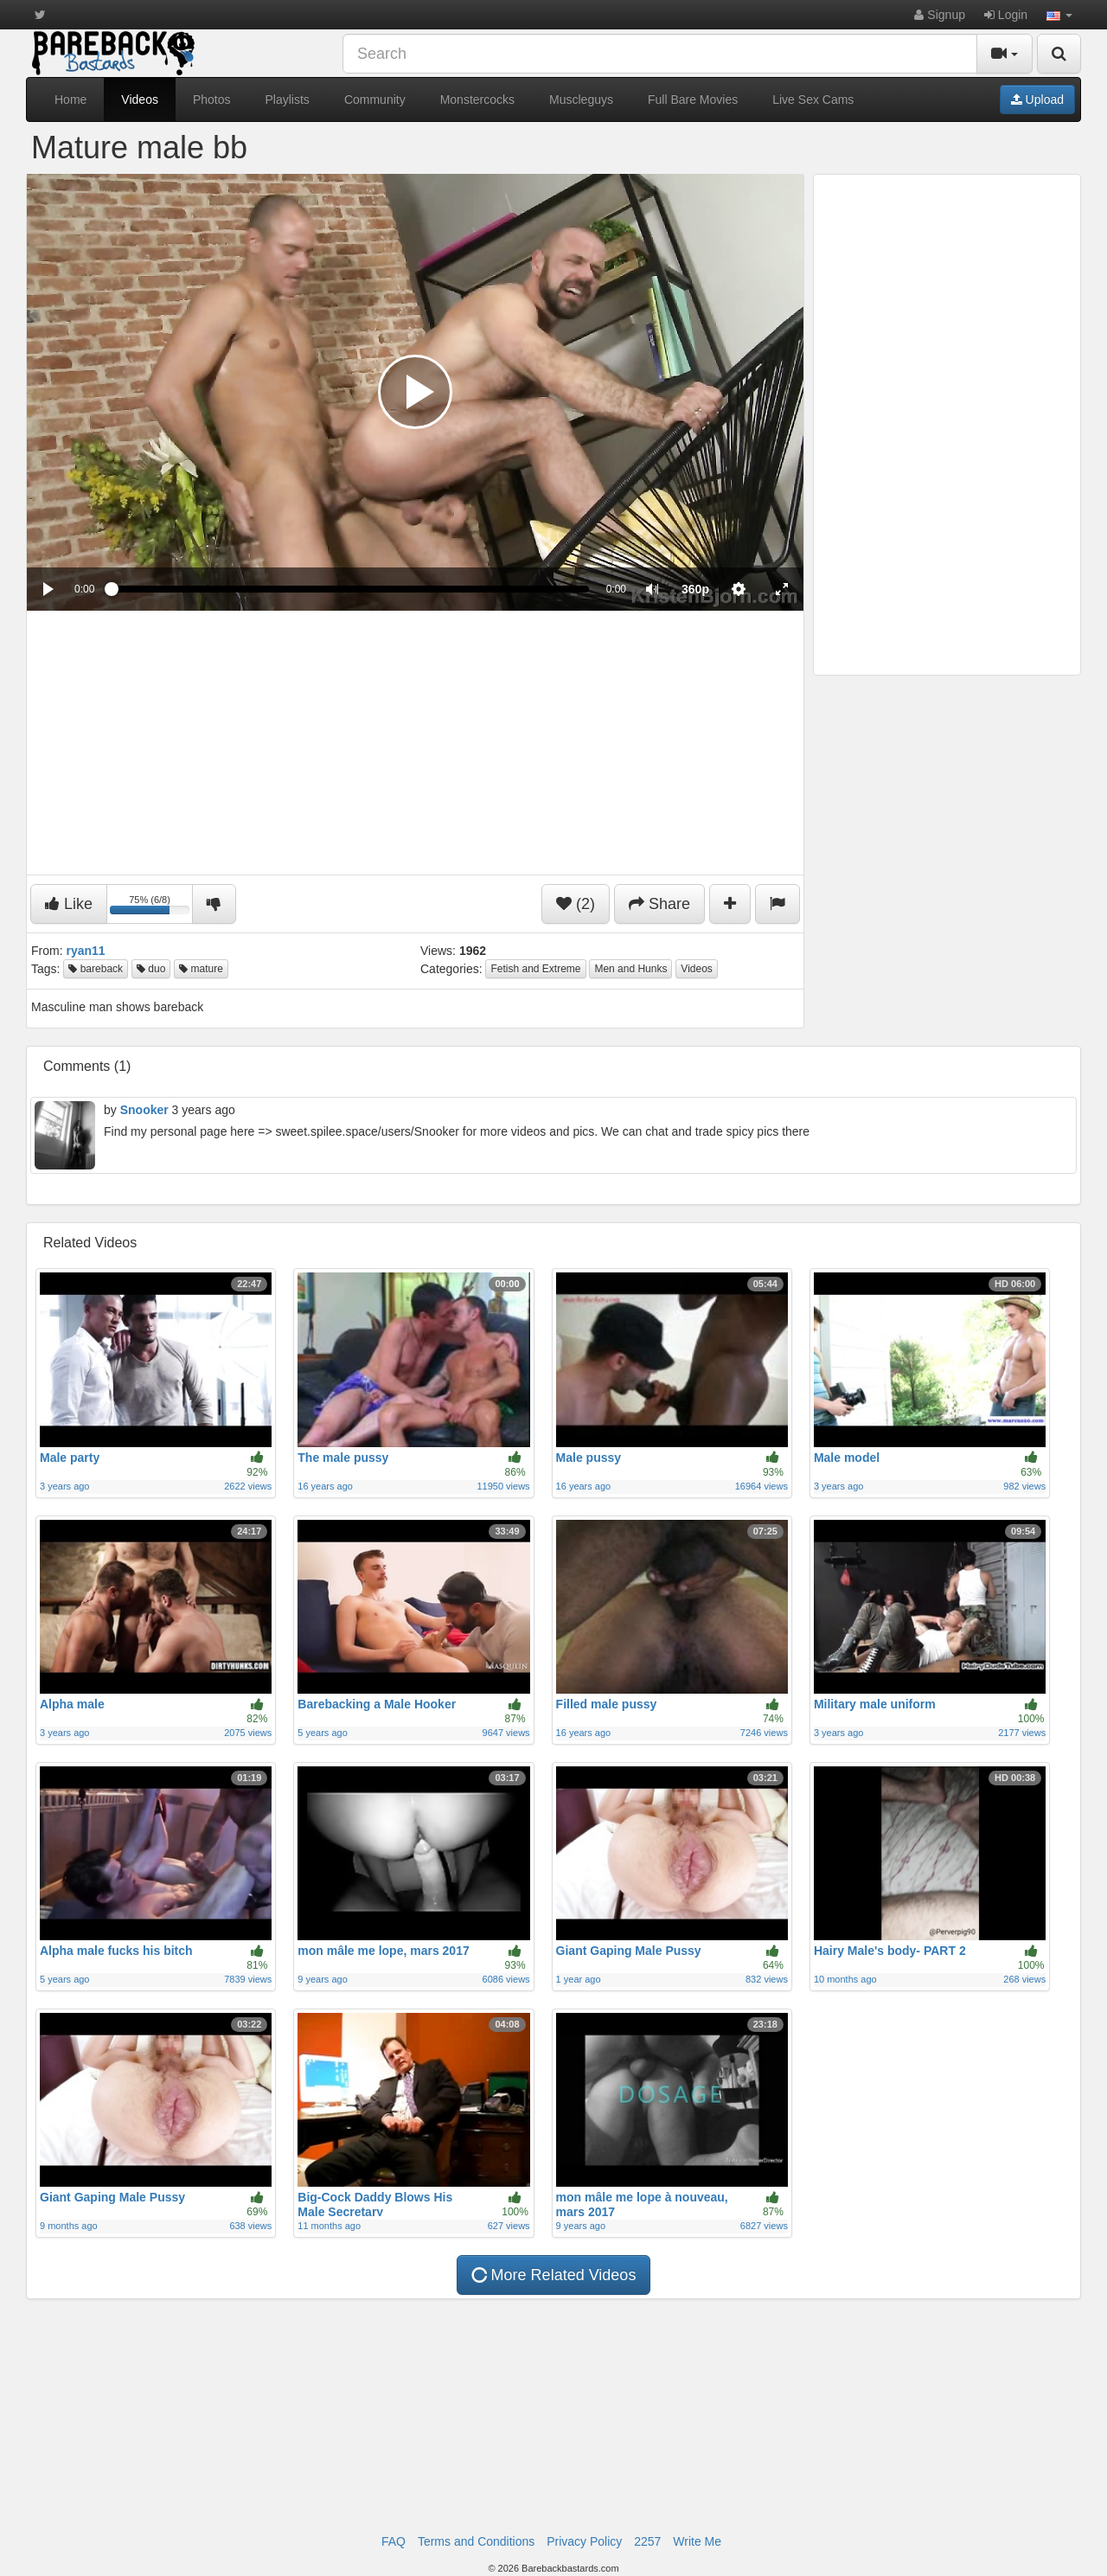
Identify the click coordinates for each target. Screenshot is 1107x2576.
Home (70, 99)
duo (151, 969)
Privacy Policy (584, 2541)
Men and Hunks (630, 969)
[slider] (350, 589)
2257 (647, 2541)
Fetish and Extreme (535, 969)
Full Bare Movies (693, 99)
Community (375, 99)
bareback (95, 969)
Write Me (697, 2541)
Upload (1037, 99)
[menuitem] (695, 589)
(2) (575, 904)
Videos (139, 99)
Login (1005, 15)
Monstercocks (477, 99)
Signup (939, 15)
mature (201, 969)
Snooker (144, 1110)
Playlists (288, 99)
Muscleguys (581, 99)
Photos (212, 99)
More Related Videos (552, 2274)
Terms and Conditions (476, 2541)
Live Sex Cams (813, 99)
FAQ (393, 2541)
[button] (1059, 14)
